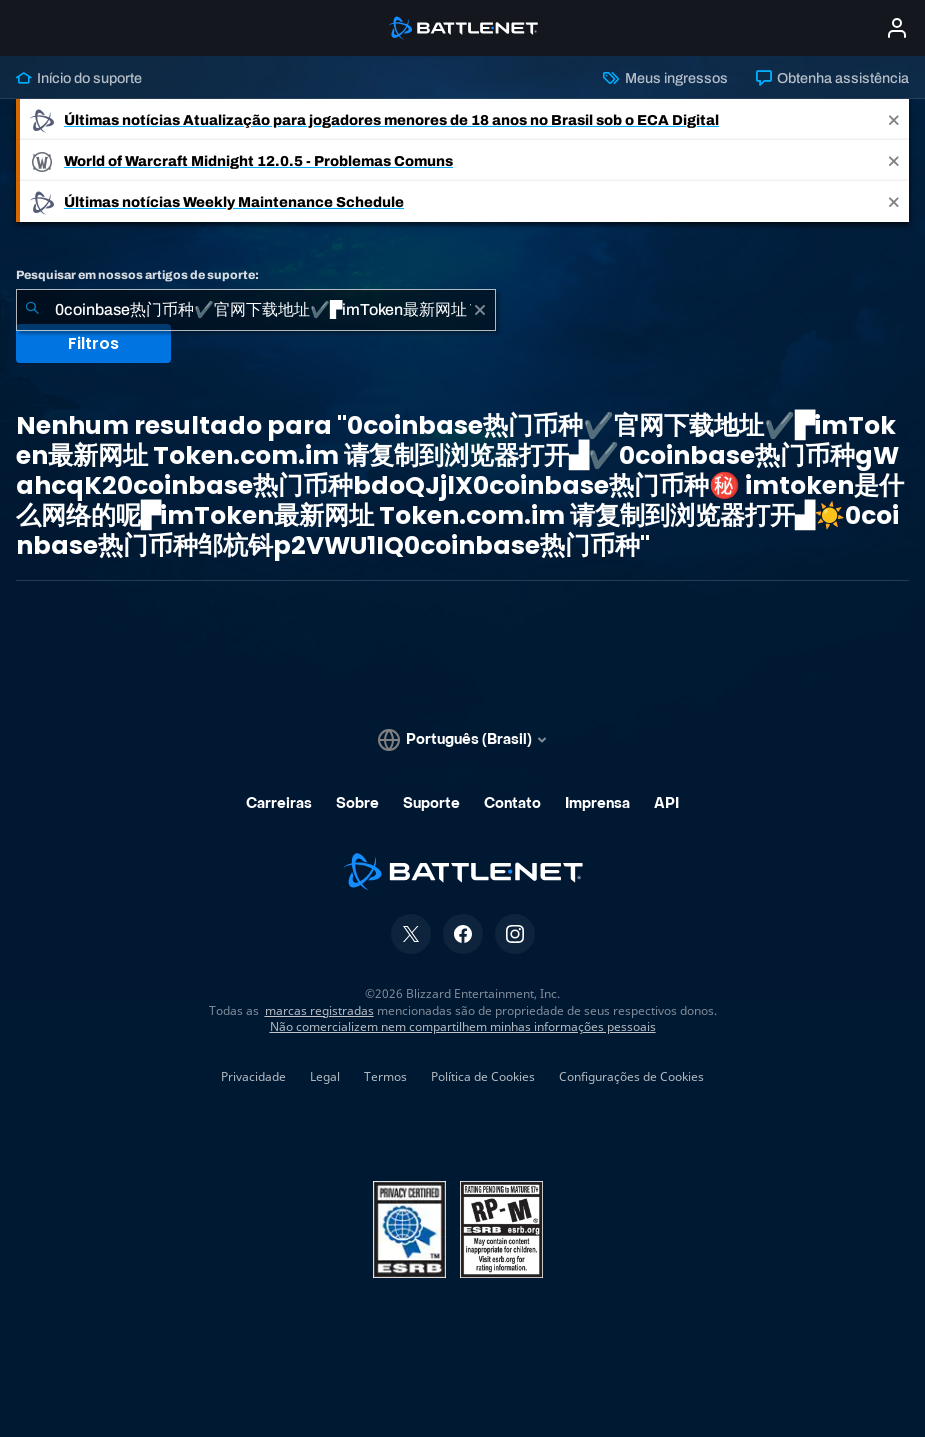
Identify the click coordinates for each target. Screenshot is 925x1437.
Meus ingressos (665, 78)
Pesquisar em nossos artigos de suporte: (137, 275)
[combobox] (256, 310)
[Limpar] (480, 310)
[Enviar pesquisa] (32, 310)
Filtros (93, 343)
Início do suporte (79, 78)
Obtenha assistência (832, 78)
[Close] (894, 119)
